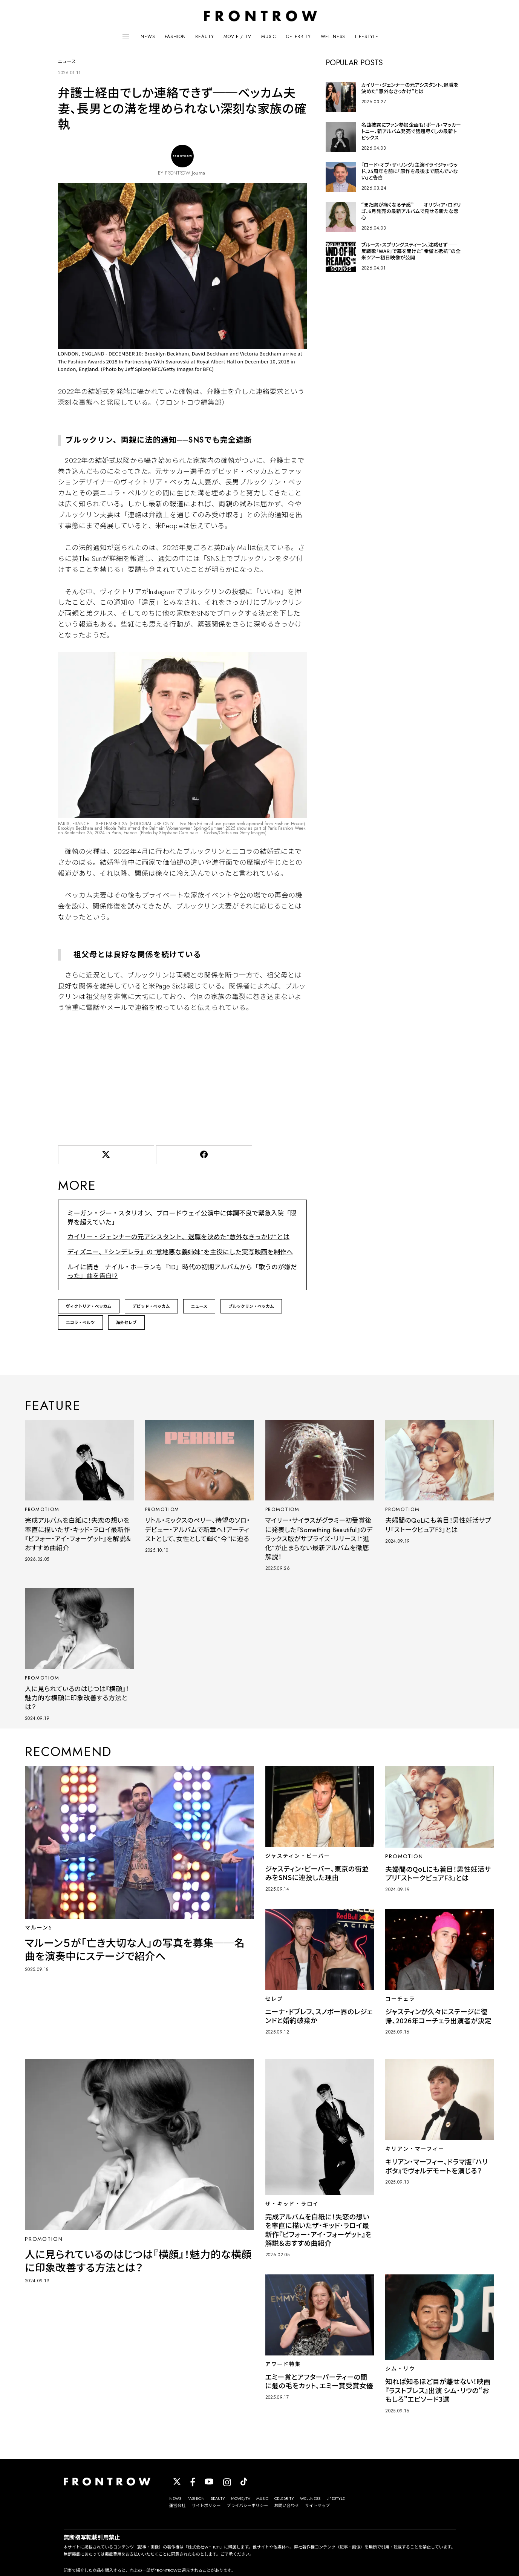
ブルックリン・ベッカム (251, 1306)
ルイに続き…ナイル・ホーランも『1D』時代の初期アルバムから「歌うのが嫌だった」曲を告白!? (179, 1271)
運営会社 (177, 2509)
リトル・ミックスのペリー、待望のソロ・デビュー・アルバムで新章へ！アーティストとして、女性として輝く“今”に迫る (195, 1534)
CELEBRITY (298, 36)
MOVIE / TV (237, 36)
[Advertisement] (182, 1080)
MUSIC (268, 36)
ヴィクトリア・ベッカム (89, 1306)
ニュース (199, 1306)
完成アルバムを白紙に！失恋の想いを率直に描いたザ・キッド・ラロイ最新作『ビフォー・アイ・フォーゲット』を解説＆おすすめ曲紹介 (78, 1534)
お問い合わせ (286, 2509)
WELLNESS (333, 36)
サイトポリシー (206, 2509)
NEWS (148, 36)
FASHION (175, 36)
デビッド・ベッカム (151, 1306)
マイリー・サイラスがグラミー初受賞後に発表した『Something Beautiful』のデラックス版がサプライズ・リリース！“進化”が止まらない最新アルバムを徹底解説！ (318, 1539)
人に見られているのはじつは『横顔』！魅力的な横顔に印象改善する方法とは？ (76, 1700)
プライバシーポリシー (247, 2509)
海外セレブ (126, 1322)
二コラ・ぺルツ (80, 1322)
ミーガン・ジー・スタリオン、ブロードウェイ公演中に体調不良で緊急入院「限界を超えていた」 (181, 1219)
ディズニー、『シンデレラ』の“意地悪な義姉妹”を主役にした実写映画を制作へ (174, 1253)
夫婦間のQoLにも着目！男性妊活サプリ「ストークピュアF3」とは (437, 1524)
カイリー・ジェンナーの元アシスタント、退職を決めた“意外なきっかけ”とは (172, 1238)
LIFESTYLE (366, 36)
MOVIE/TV (240, 2501)
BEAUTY (204, 36)
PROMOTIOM (44, 1508)
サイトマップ (317, 2509)
